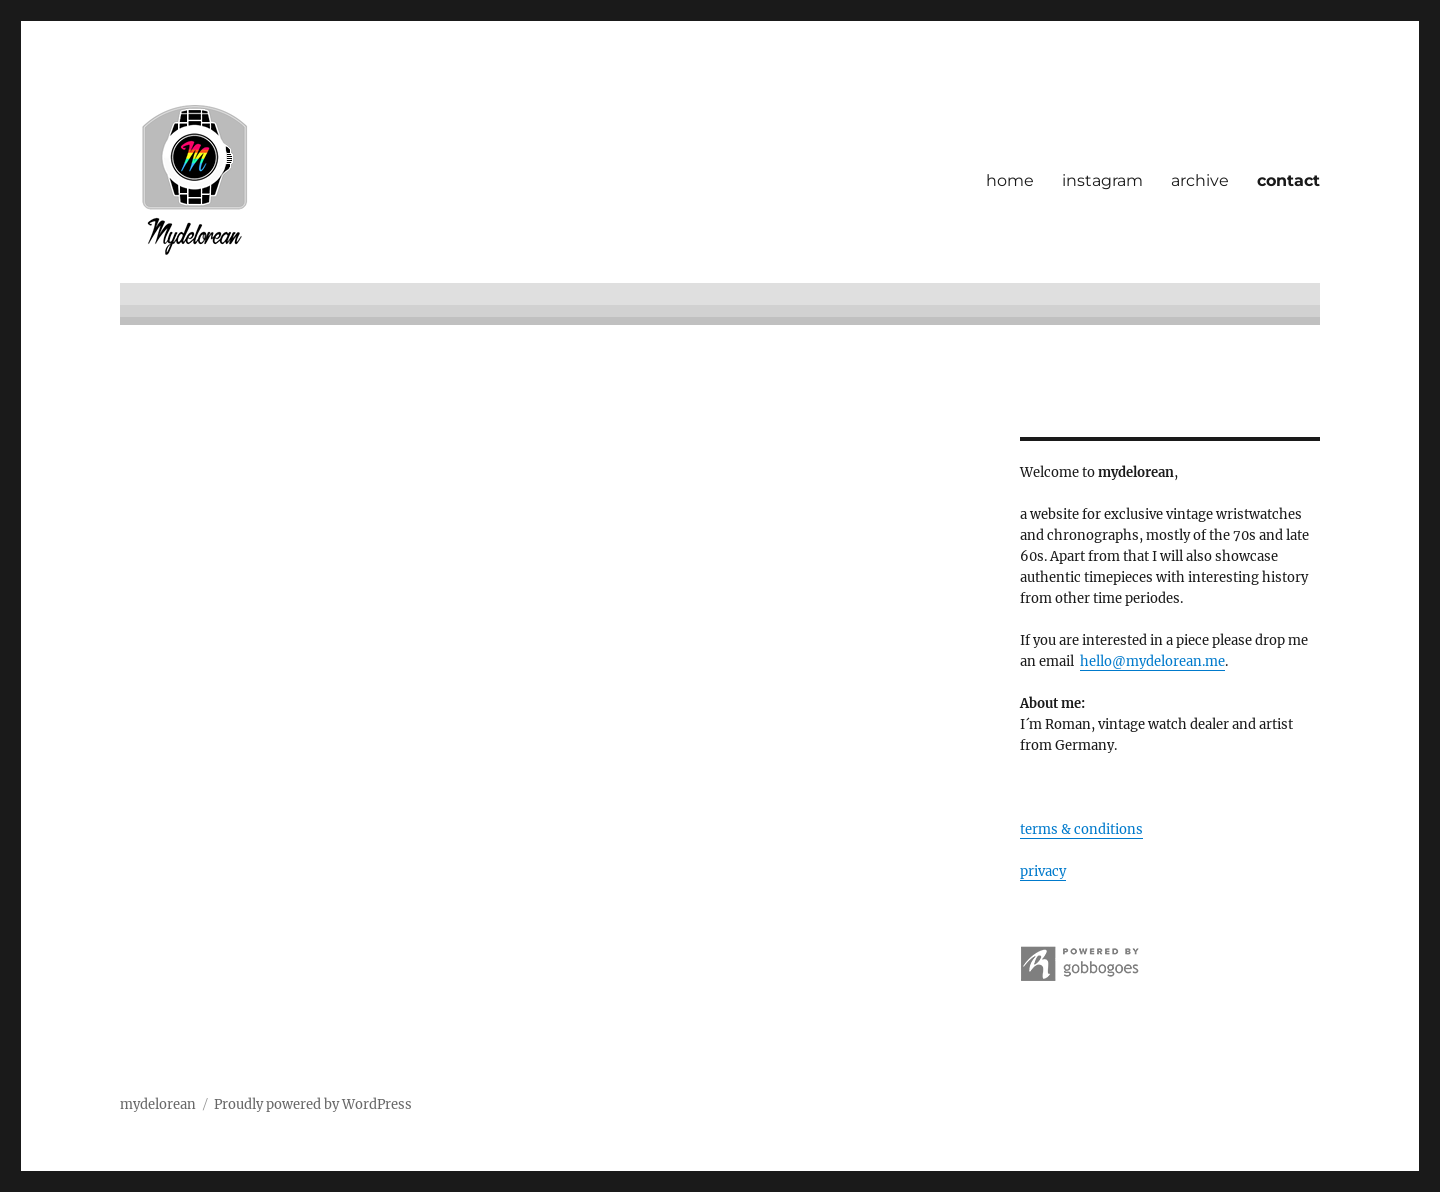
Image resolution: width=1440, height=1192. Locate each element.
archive (1200, 180)
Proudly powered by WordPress (313, 1104)
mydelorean (158, 1104)
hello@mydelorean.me (1152, 661)
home (1010, 180)
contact (1288, 180)
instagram (1102, 180)
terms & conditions (1081, 829)
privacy (1043, 871)
